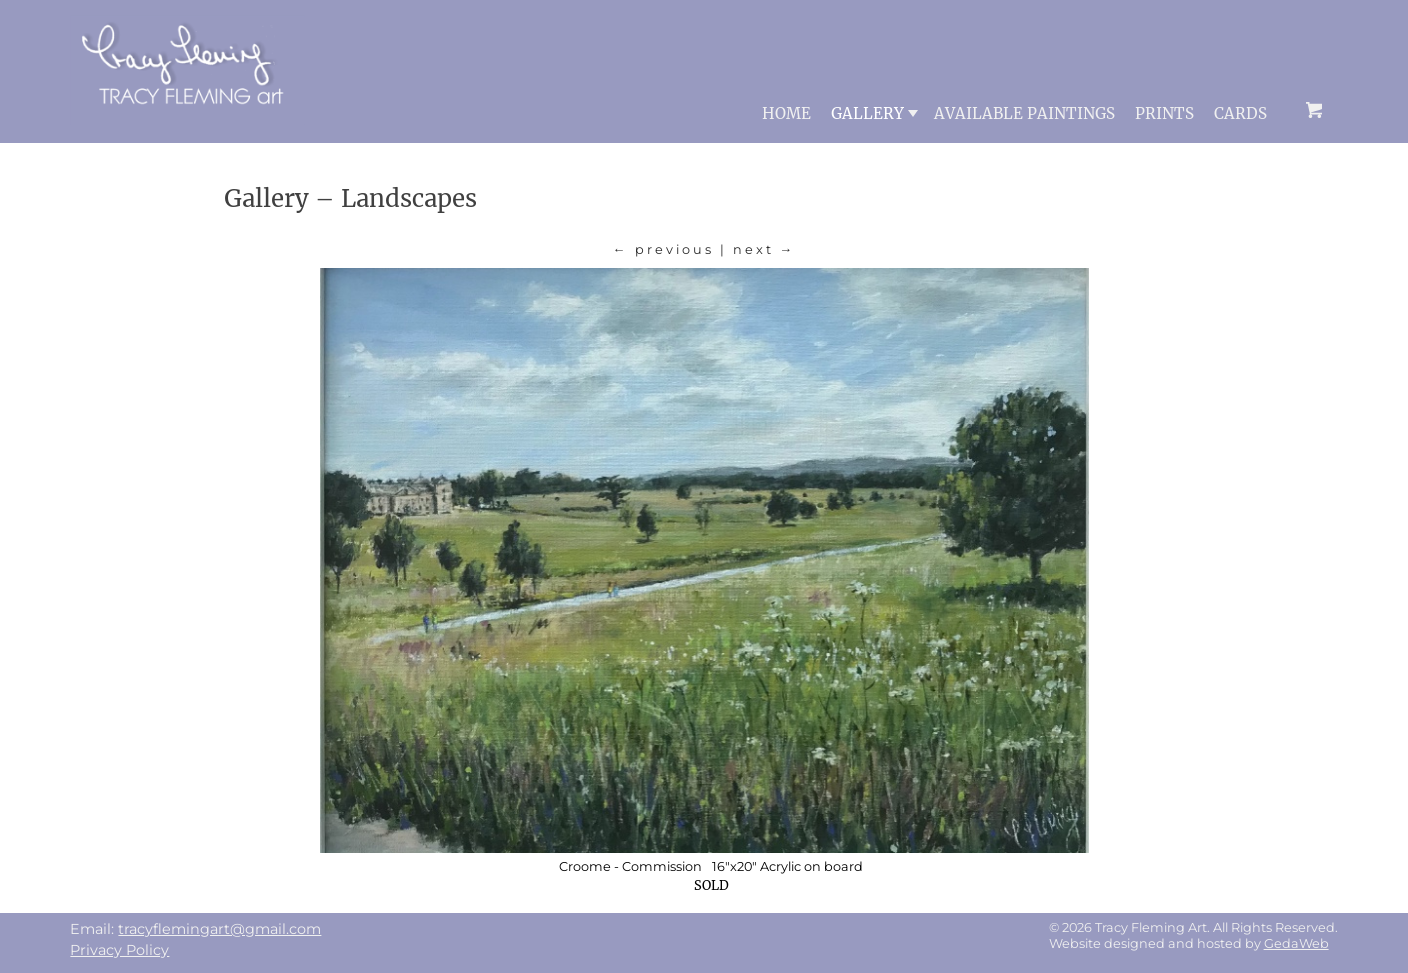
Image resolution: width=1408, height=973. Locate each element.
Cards (1240, 113)
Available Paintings (1024, 113)
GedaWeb (1296, 943)
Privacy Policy (119, 950)
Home (786, 113)
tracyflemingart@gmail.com (219, 929)
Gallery (874, 113)
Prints (1164, 113)
